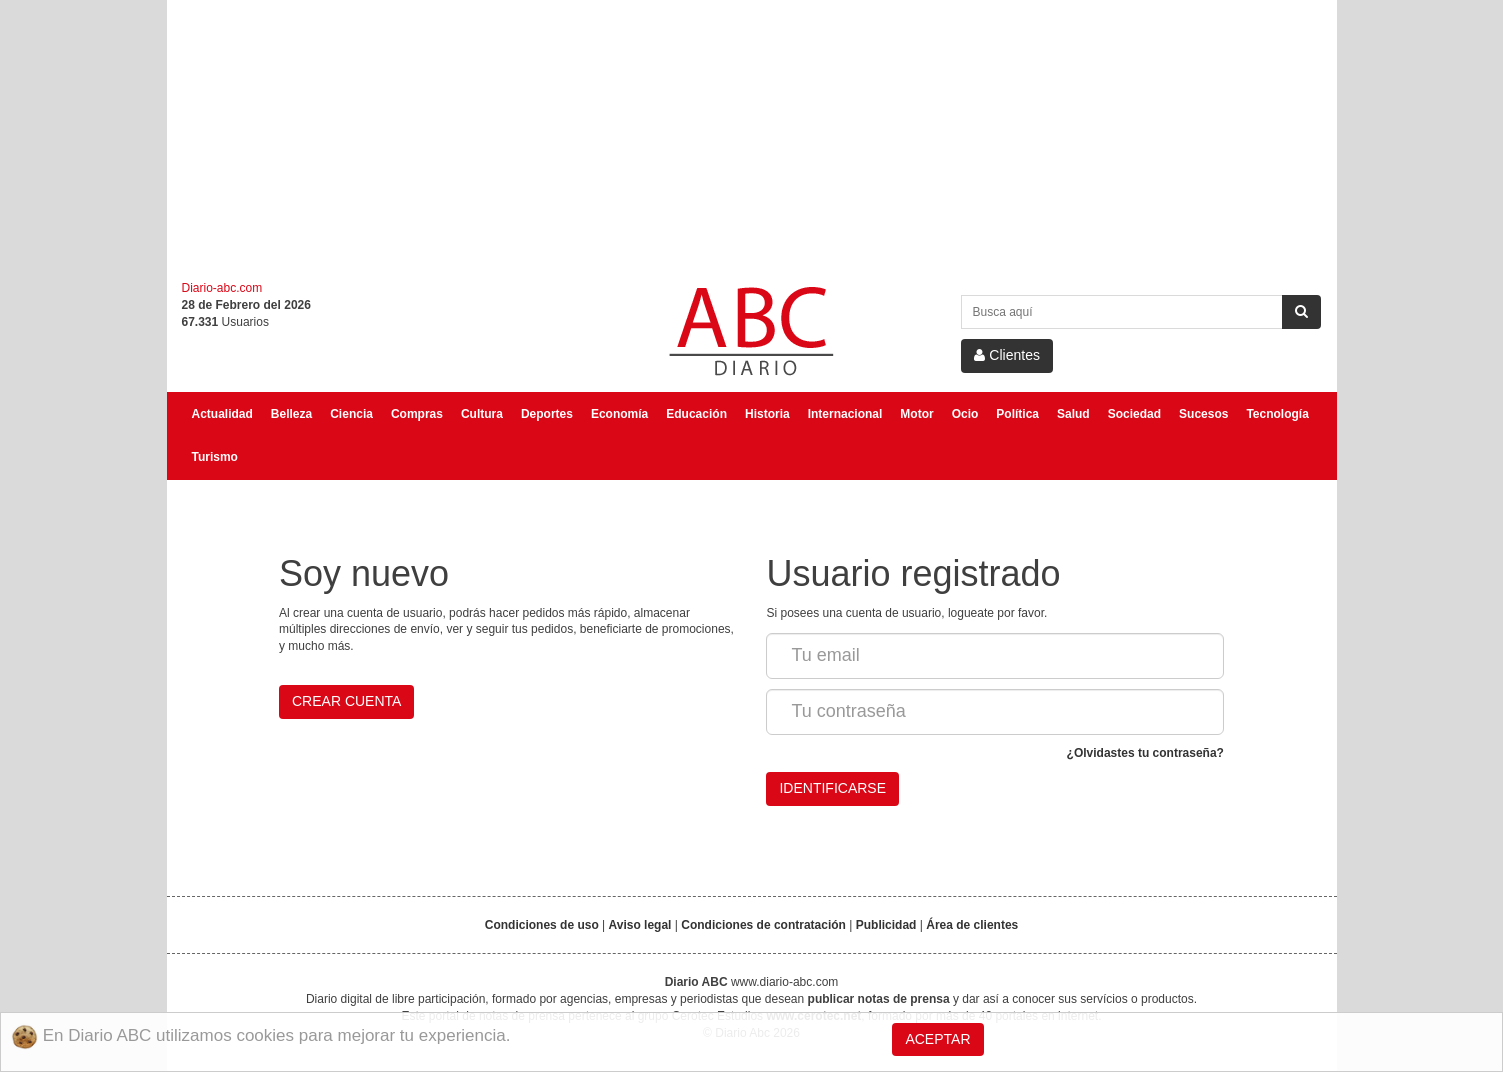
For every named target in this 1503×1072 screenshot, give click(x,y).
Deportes (547, 414)
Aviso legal (640, 925)
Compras (417, 414)
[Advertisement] (752, 140)
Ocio (965, 414)
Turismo (215, 457)
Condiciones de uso (542, 925)
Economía (619, 414)
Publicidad (886, 925)
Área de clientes (972, 925)
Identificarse (832, 788)
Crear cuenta (346, 701)
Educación (696, 414)
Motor (916, 414)
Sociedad (1134, 414)
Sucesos (1203, 414)
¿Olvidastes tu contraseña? (1145, 753)
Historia (767, 414)
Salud (1073, 414)
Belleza (291, 414)
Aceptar (937, 1039)
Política (1017, 414)
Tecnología (1277, 414)
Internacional (845, 414)
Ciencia (351, 414)
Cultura (482, 414)
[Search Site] (1122, 312)
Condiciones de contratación (763, 925)
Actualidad (222, 414)
